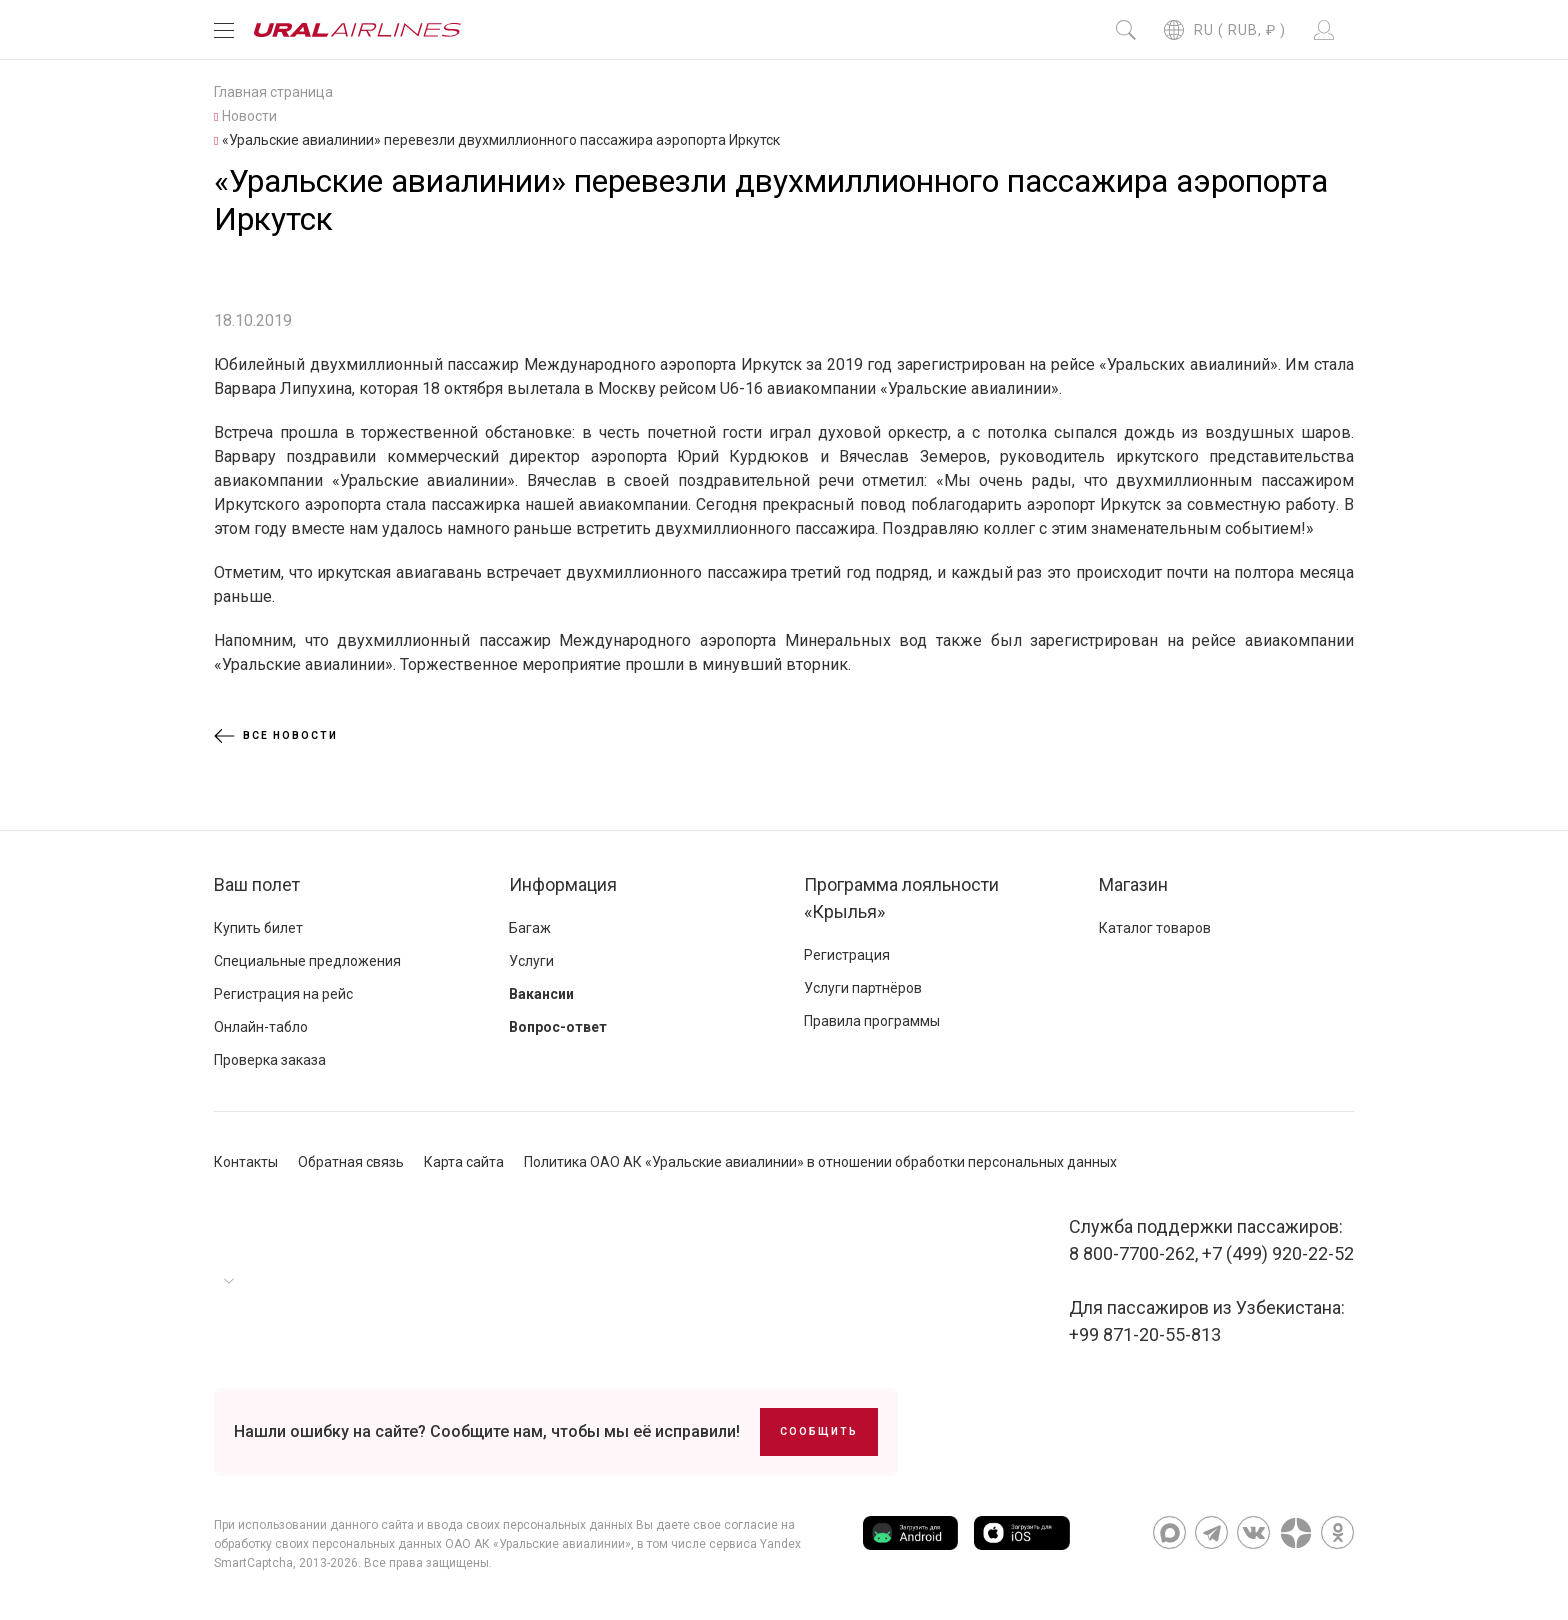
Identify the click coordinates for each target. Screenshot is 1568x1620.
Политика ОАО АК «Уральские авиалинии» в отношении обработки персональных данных (820, 1162)
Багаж (530, 928)
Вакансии (541, 994)
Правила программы (872, 1021)
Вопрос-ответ (558, 1027)
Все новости (276, 736)
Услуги (531, 961)
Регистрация (847, 955)
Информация (563, 884)
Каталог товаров (1155, 928)
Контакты (246, 1162)
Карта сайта (464, 1162)
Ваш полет (257, 884)
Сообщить (819, 1431)
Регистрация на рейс (283, 994)
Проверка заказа (270, 1060)
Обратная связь (351, 1162)
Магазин (1133, 884)
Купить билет (258, 928)
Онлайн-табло (261, 1027)
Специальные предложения (307, 961)
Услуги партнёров (863, 988)
